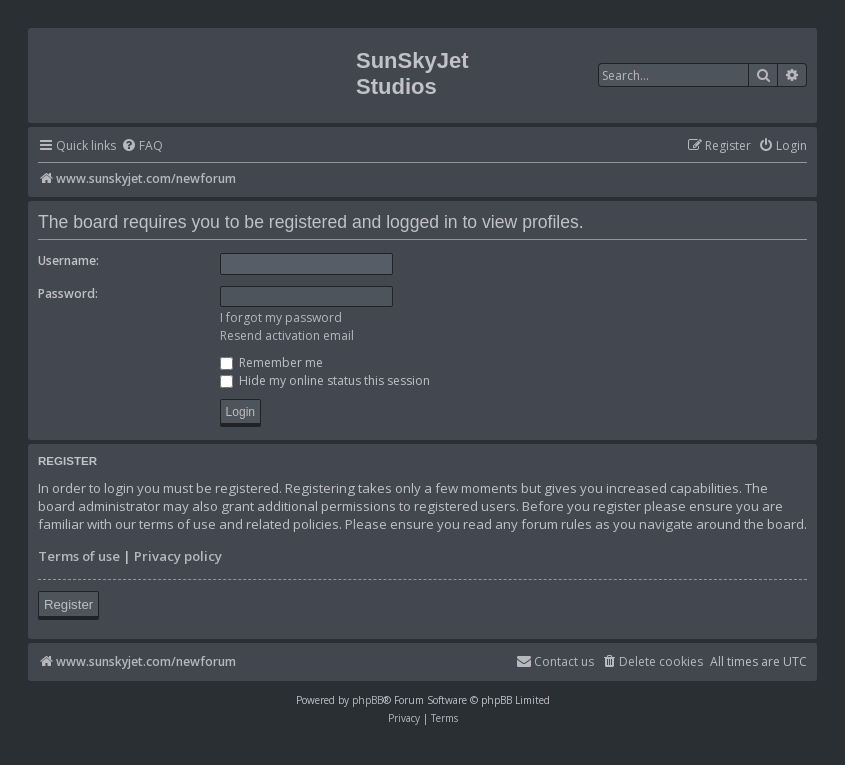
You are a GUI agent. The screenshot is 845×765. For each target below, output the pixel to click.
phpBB (367, 700)
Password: (68, 293)
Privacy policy (178, 556)
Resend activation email (287, 335)
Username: (68, 260)
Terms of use (79, 556)
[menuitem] (142, 146)
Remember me (271, 362)
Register (68, 604)
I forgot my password (281, 317)
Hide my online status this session (325, 380)
